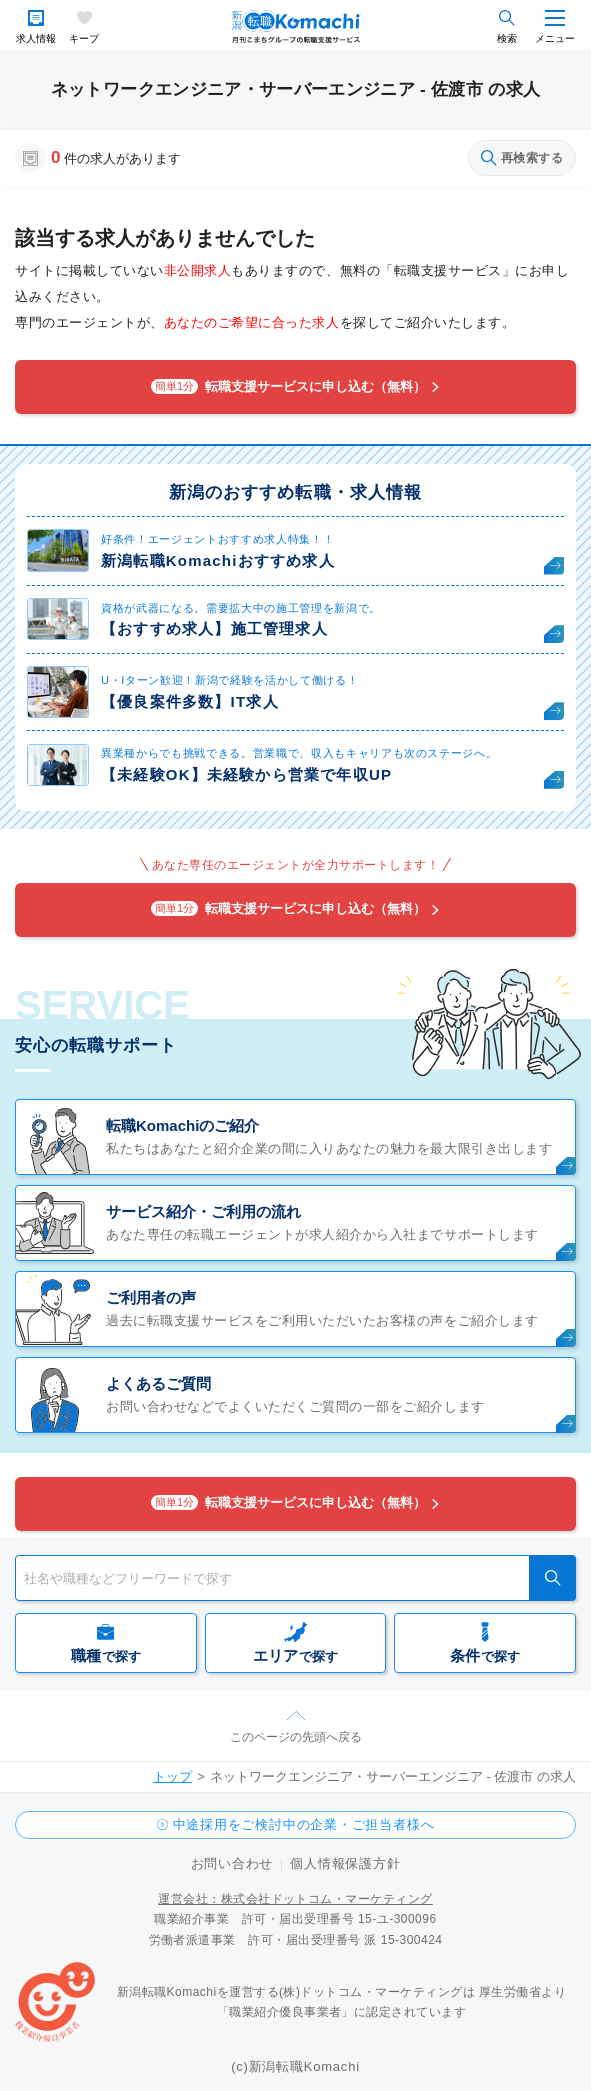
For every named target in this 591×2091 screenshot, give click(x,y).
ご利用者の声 (151, 1297)
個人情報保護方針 (345, 1863)
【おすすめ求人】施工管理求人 (214, 628)
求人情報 (36, 38)
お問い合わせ (232, 1863)
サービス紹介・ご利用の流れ (203, 1211)
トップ (172, 1776)
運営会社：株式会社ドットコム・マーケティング (295, 1899)
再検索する (522, 158)
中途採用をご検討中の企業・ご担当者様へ (304, 1824)
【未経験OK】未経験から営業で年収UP (246, 774)
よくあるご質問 (158, 1383)
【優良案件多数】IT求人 (190, 701)
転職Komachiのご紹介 (182, 1125)
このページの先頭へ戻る (296, 1737)
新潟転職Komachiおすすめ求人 (218, 560)
